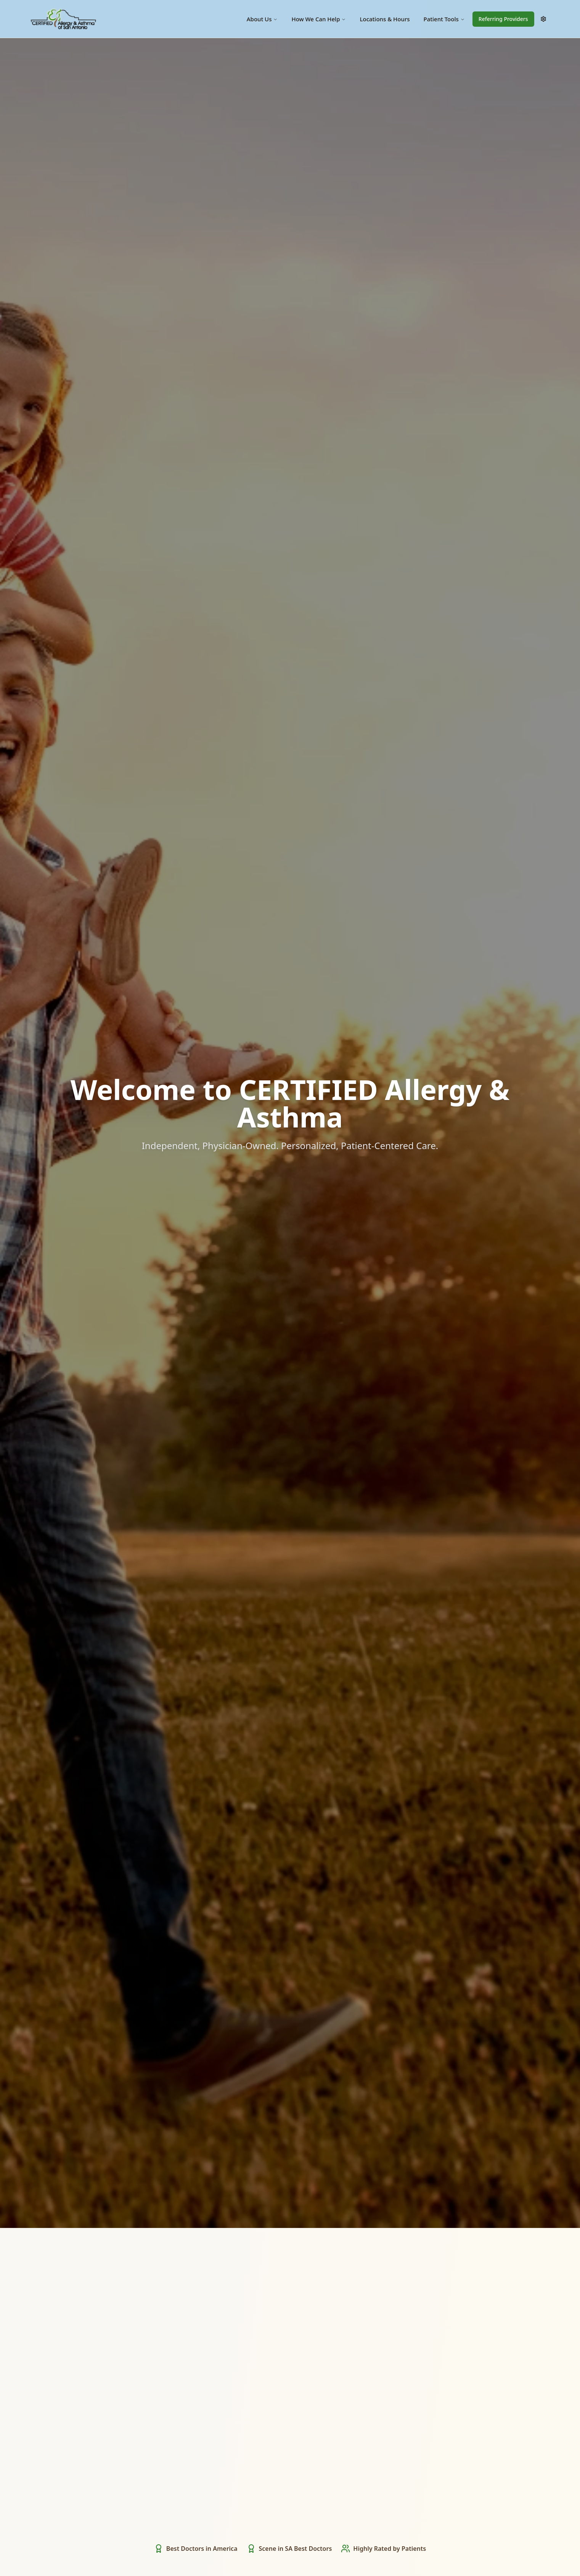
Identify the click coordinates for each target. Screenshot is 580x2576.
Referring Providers (503, 19)
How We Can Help (318, 19)
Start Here (290, 1177)
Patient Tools (444, 19)
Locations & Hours (385, 19)
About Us (262, 19)
